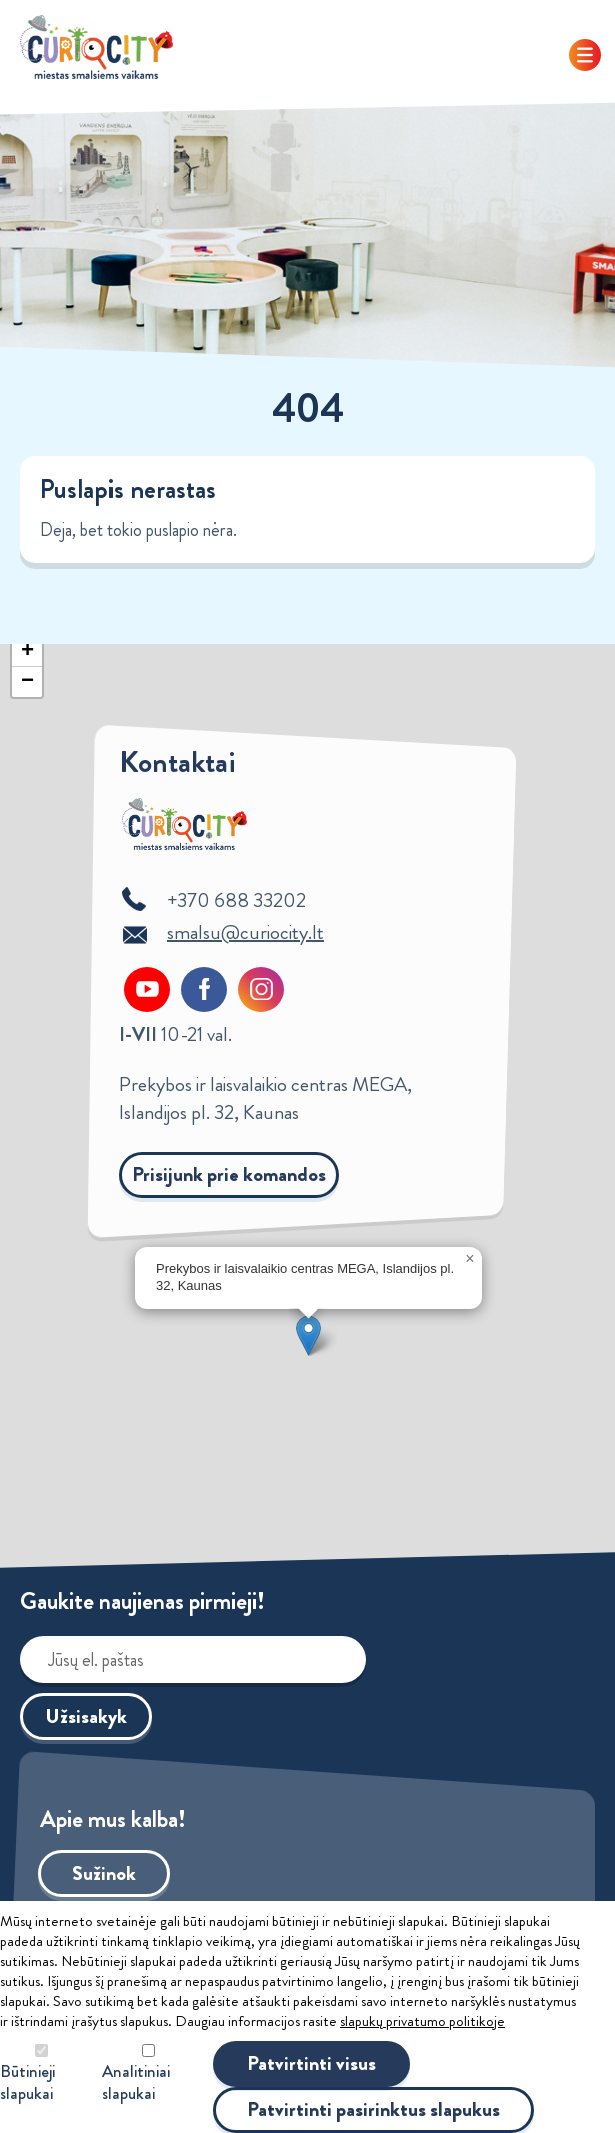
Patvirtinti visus (311, 2063)
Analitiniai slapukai (136, 2082)
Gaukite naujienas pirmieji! (142, 1601)
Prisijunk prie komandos (229, 1174)
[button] (308, 1335)
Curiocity (97, 47)
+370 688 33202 (236, 900)
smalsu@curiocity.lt (245, 932)
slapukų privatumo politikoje (422, 2021)
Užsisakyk (86, 1716)
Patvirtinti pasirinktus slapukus (373, 2109)
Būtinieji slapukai (27, 2082)
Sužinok (104, 1873)
